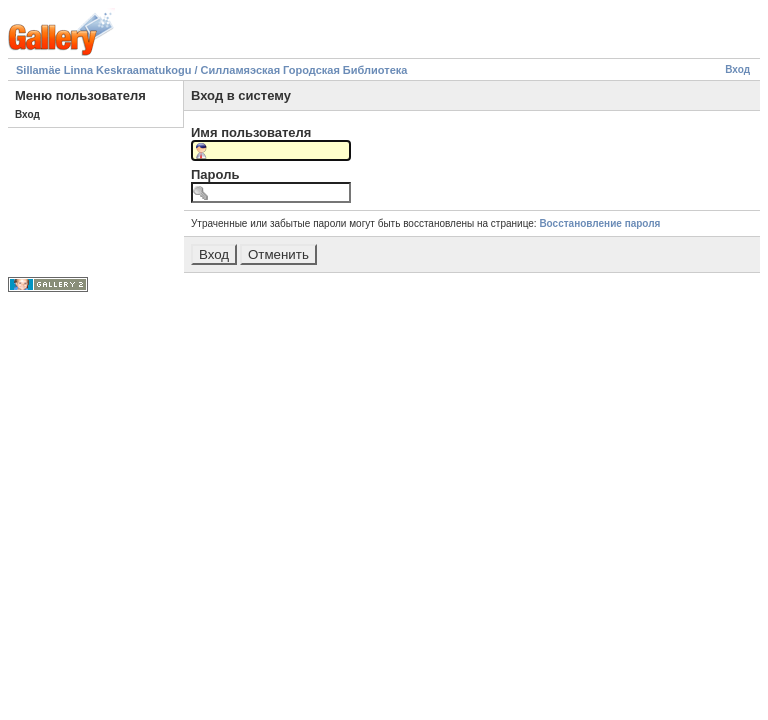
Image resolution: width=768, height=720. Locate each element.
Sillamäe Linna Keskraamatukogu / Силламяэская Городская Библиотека (211, 70)
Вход (737, 69)
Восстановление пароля (599, 223)
